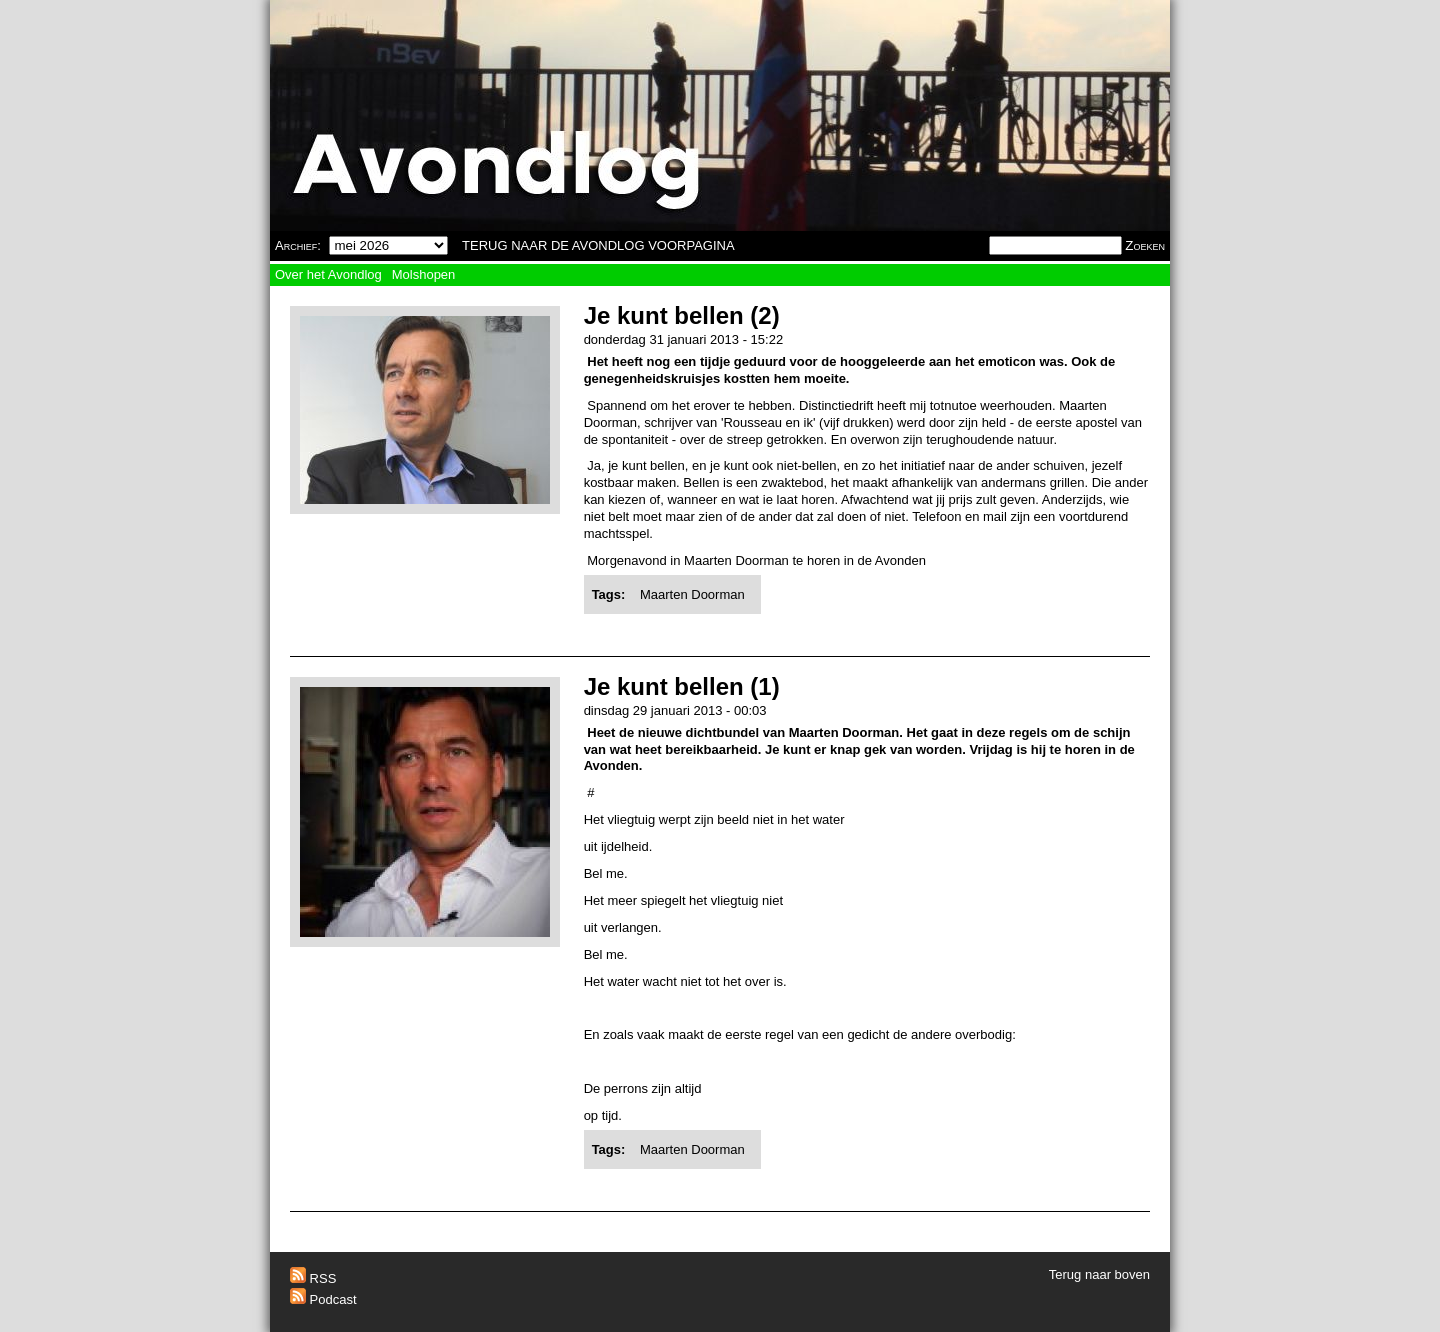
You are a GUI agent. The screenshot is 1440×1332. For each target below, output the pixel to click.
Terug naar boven (1099, 1274)
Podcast (323, 1299)
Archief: (298, 245)
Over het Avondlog (328, 274)
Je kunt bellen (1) (682, 686)
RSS (313, 1278)
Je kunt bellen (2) (682, 315)
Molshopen (424, 274)
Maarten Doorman (692, 594)
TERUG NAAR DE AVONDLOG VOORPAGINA (598, 245)
